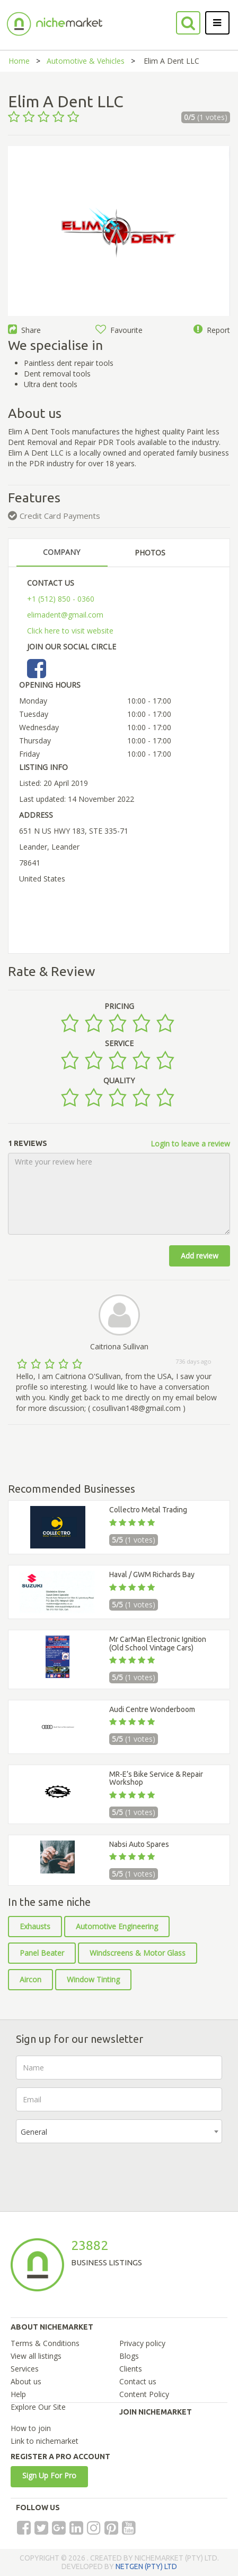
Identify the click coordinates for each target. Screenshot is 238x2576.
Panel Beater (42, 1953)
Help (18, 2394)
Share (24, 330)
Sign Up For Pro (49, 2475)
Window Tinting (93, 1979)
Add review (199, 1256)
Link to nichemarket (44, 2441)
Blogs (129, 2356)
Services (25, 2369)
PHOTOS (150, 552)
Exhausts (35, 1926)
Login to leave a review (190, 1144)
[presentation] (96, 2172)
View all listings (36, 2356)
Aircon (30, 1979)
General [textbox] (34, 2132)
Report (211, 330)
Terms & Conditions (45, 2343)
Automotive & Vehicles (86, 61)
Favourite (119, 330)
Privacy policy (142, 2343)
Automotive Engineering (117, 1926)
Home (19, 61)
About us (26, 2381)
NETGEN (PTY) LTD (146, 2566)
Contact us (137, 2381)
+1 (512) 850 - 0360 (60, 599)
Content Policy (144, 2394)
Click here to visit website (70, 631)
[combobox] (119, 2131)
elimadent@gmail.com (65, 615)
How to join (31, 2428)
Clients (130, 2369)
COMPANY (61, 552)
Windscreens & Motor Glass (138, 1953)
